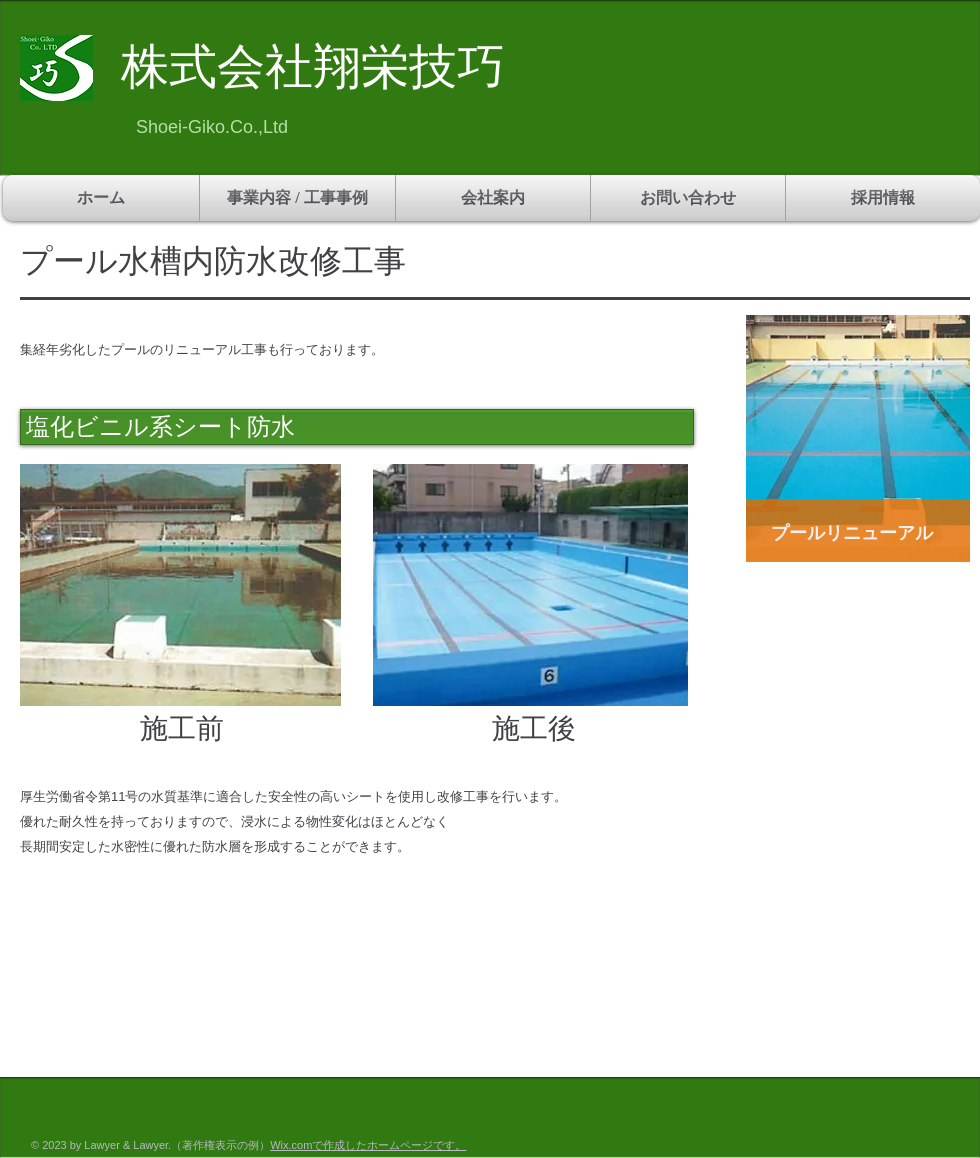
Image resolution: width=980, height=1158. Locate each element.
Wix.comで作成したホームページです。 (368, 1145)
